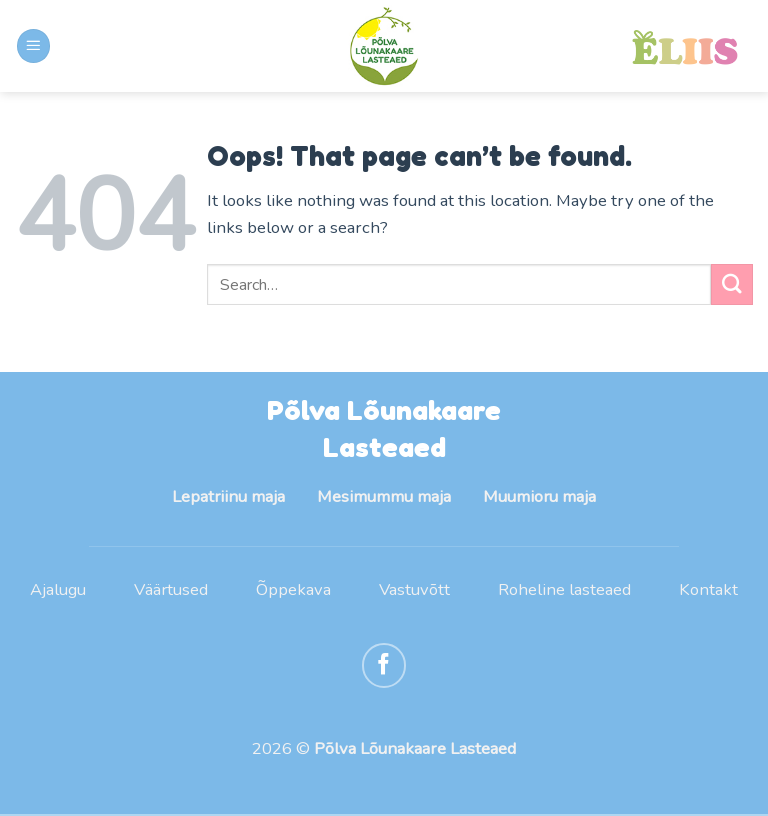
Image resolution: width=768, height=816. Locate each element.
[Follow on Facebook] (384, 666)
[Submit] (732, 284)
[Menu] (34, 46)
